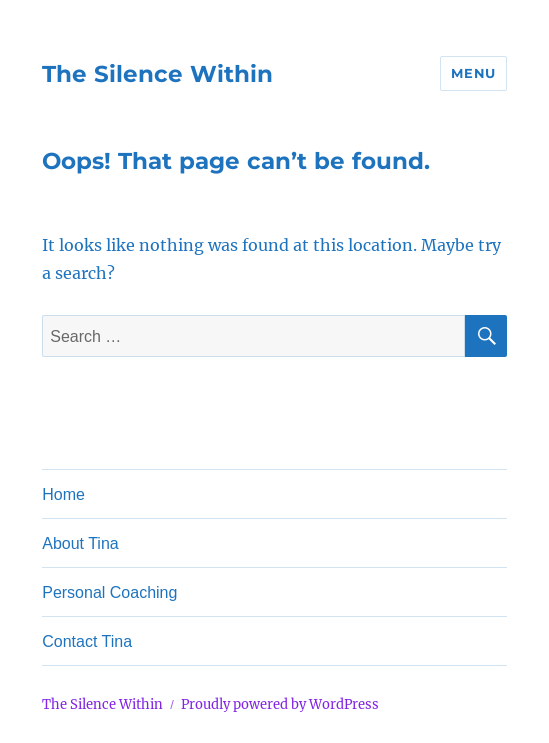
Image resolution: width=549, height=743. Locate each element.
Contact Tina (87, 641)
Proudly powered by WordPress (280, 704)
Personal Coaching (109, 592)
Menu (473, 73)
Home (63, 494)
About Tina (80, 543)
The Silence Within (157, 74)
